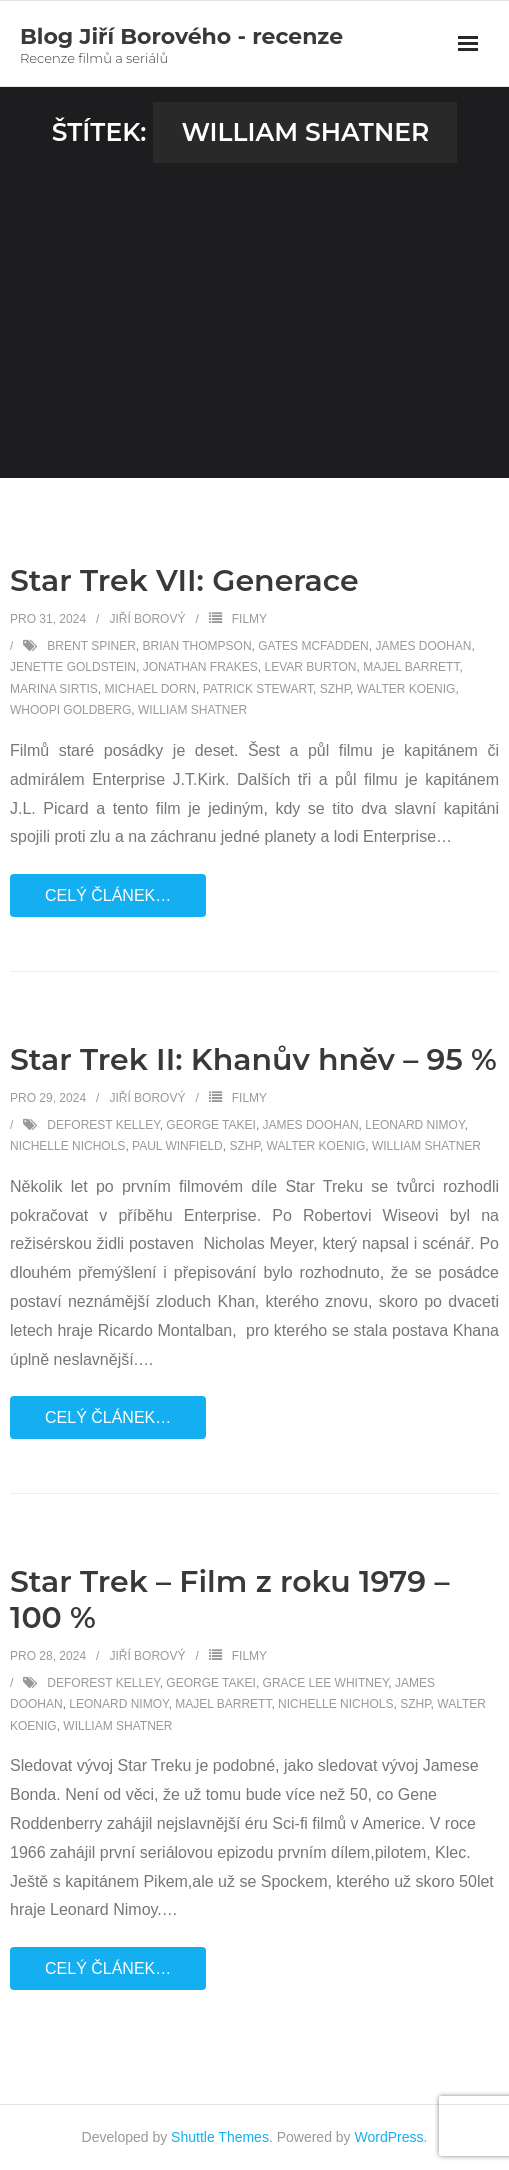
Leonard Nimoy (414, 1125)
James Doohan (423, 646)
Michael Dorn (150, 689)
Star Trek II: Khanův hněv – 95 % (253, 1059)
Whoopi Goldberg (70, 710)
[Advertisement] (254, 313)
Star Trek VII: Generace (184, 580)
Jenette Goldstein (73, 667)
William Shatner (192, 710)
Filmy (249, 619)
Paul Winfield (177, 1146)
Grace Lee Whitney (326, 1683)
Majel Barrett (411, 667)
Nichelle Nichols (67, 1146)
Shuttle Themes (220, 2137)
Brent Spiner (91, 646)
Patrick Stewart (258, 689)
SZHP (335, 689)
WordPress (389, 2137)
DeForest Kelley (103, 1125)
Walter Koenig (406, 689)
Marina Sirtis (54, 689)
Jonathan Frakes (200, 667)
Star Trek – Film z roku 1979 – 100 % (229, 1599)
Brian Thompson (196, 646)
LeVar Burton (311, 667)
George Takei (211, 1125)
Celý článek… (108, 895)
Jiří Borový (147, 619)
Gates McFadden (313, 646)
